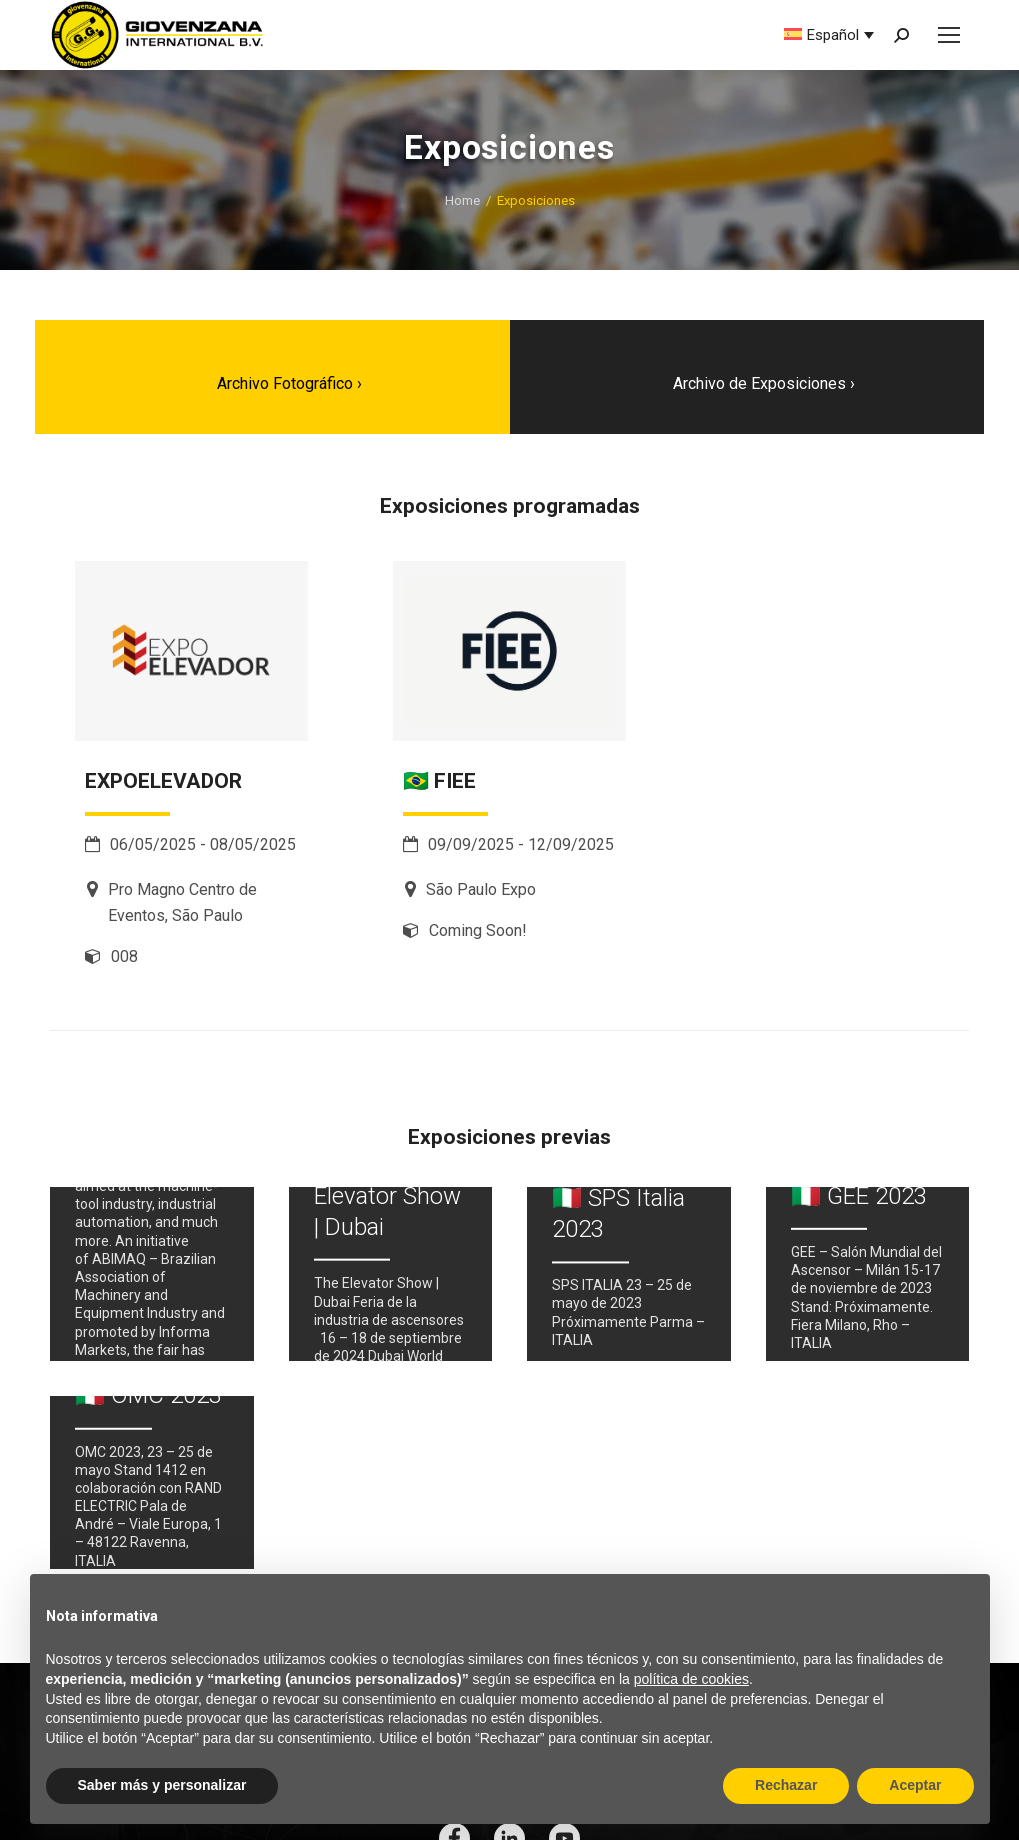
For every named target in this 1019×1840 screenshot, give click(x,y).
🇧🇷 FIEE (439, 781)
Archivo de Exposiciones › (764, 383)
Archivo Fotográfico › (289, 383)
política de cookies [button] (691, 1679)
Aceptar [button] (915, 1785)
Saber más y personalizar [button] (162, 1785)
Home (462, 200)
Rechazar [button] (786, 1785)
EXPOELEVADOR (163, 781)
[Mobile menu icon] (949, 35)
